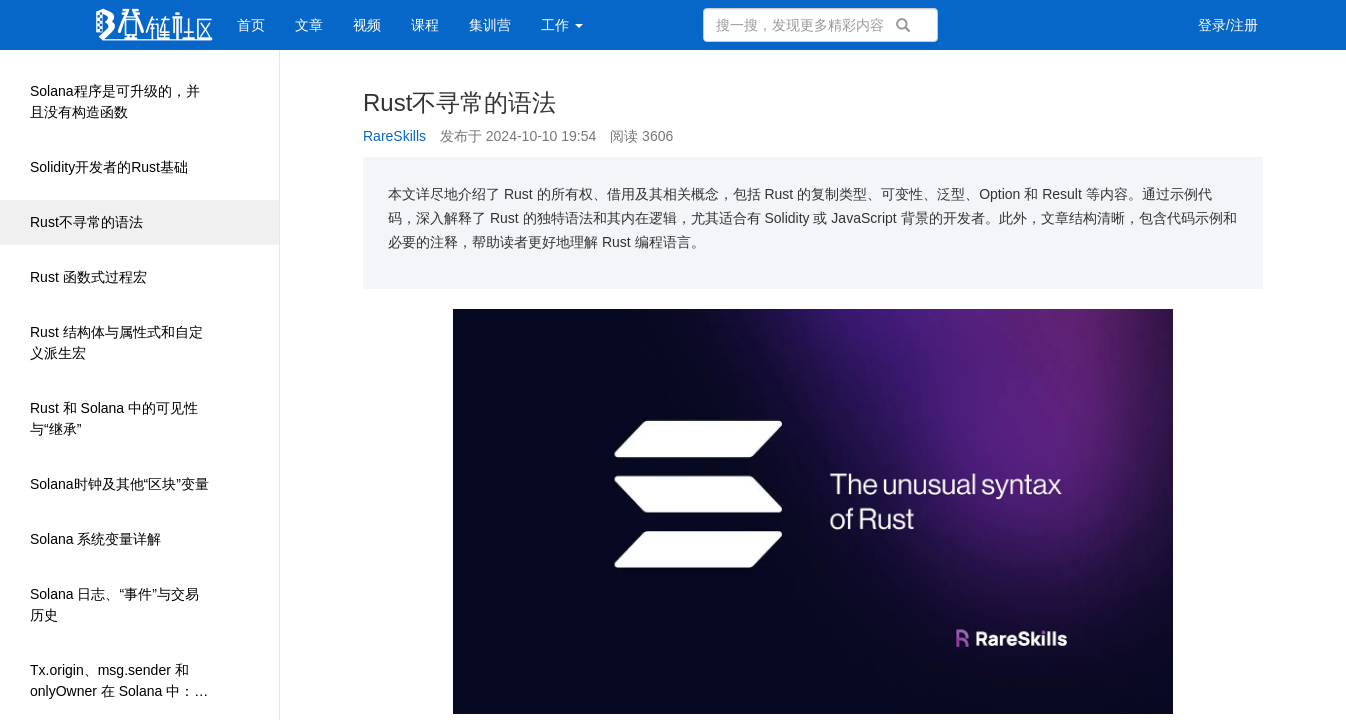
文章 (309, 25)
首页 (251, 25)
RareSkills (394, 136)
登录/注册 (1228, 25)
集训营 (490, 25)
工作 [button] (562, 25)
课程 (425, 25)
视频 (367, 25)
